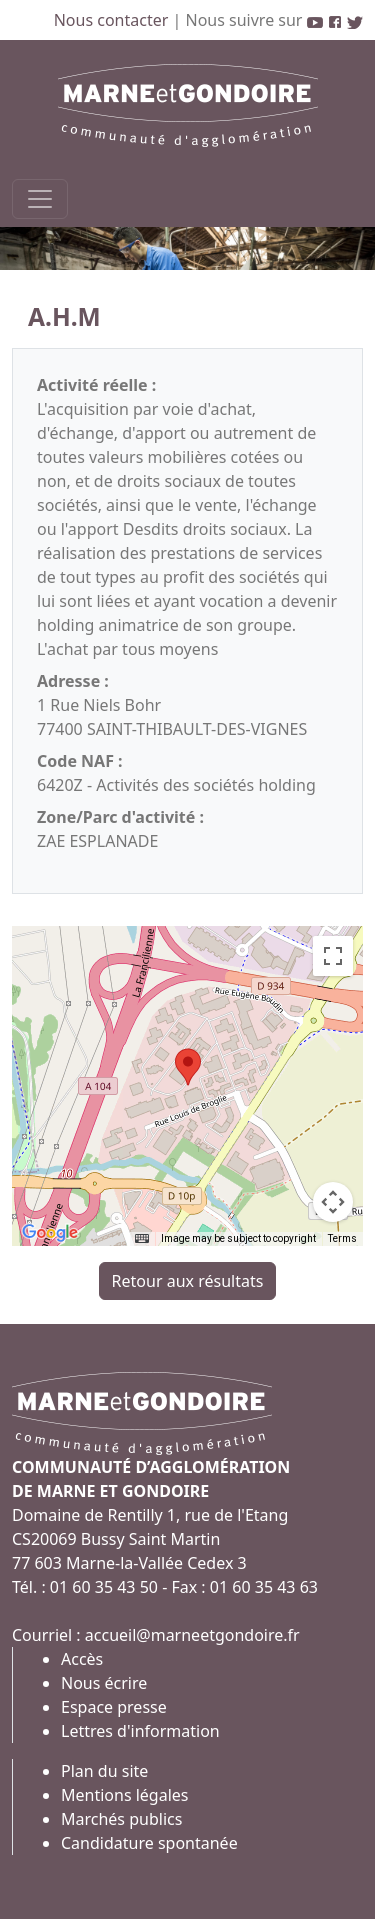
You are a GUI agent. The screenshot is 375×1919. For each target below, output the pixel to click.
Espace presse (114, 1707)
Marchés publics (121, 1819)
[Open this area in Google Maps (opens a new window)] (50, 1233)
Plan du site (104, 1771)
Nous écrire (104, 1683)
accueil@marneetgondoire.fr (192, 1635)
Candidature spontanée (149, 1843)
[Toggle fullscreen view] (333, 956)
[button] (188, 1067)
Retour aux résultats (188, 1281)
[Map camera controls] (333, 1202)
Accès (82, 1659)
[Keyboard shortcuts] (142, 1239)
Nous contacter (113, 20)
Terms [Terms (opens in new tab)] (342, 1238)
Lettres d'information (140, 1731)
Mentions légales (125, 1795)
